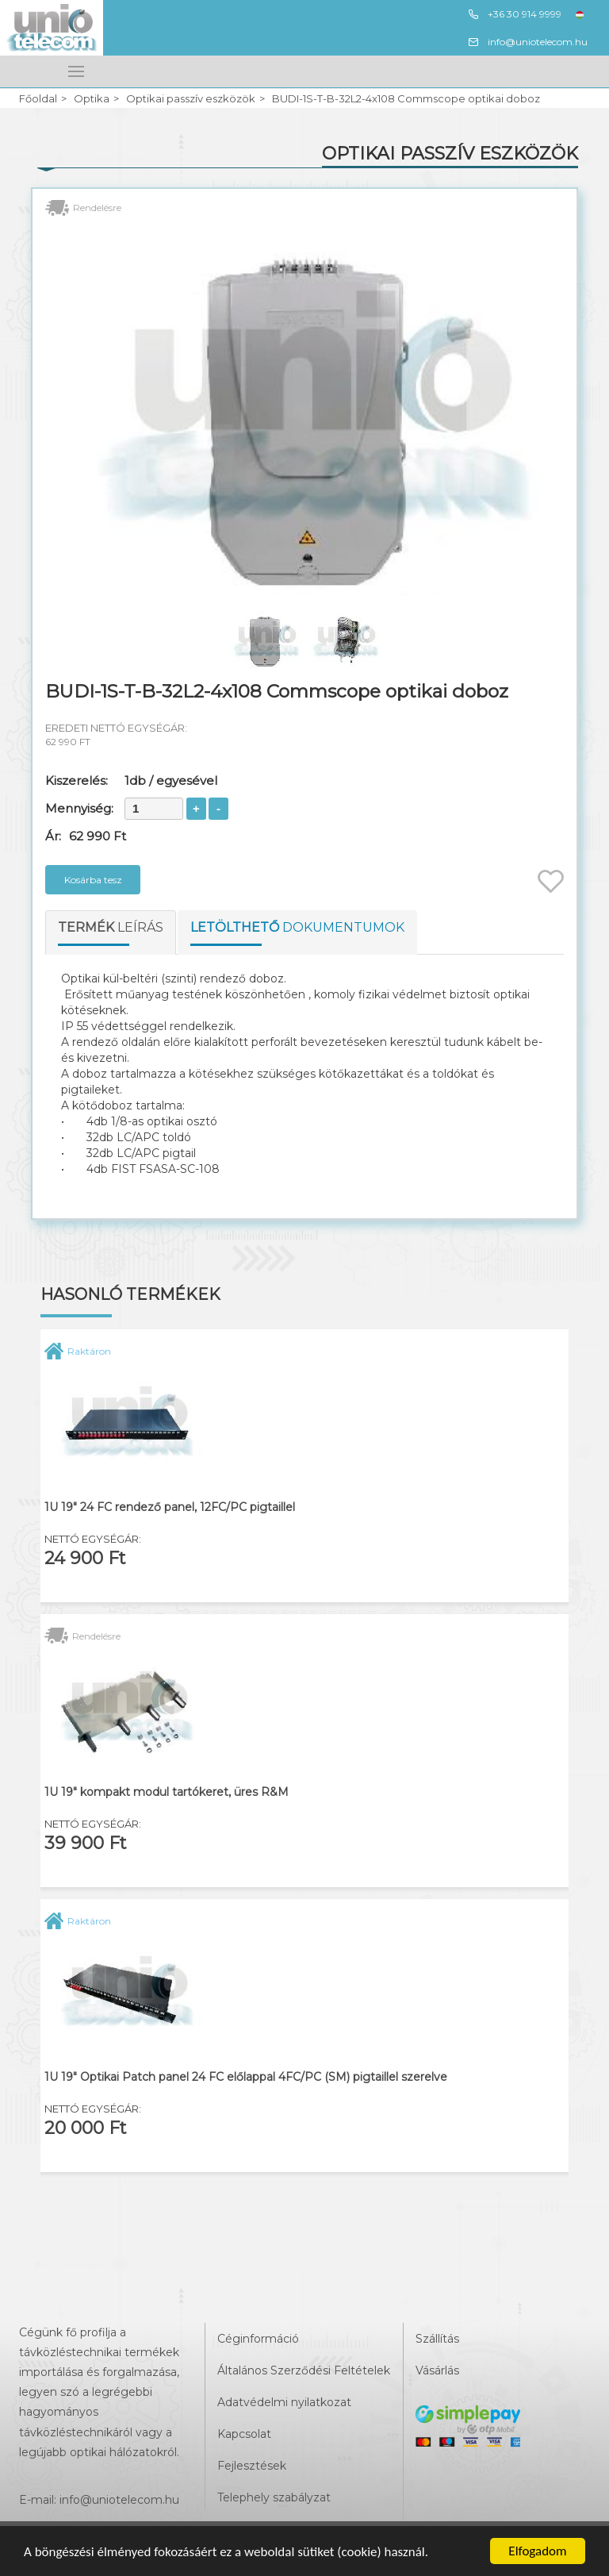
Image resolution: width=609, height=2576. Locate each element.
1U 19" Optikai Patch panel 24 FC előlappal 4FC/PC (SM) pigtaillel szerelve (245, 2077)
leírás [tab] (110, 927)
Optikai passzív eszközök (190, 99)
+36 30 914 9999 (514, 14)
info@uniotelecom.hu (527, 42)
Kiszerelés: (76, 780)
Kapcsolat (244, 2434)
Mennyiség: (79, 808)
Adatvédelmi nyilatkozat (284, 2402)
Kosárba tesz (93, 880)
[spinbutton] (153, 808)
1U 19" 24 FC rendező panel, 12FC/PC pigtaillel (169, 1507)
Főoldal (38, 99)
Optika (91, 99)
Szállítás (437, 2339)
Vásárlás (437, 2370)
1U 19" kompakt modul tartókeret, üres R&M (166, 1792)
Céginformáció (258, 2339)
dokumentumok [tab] (297, 927)
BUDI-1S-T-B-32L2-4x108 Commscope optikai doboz (406, 99)
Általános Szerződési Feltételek (303, 2370)
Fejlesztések (251, 2466)
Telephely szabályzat (274, 2497)
